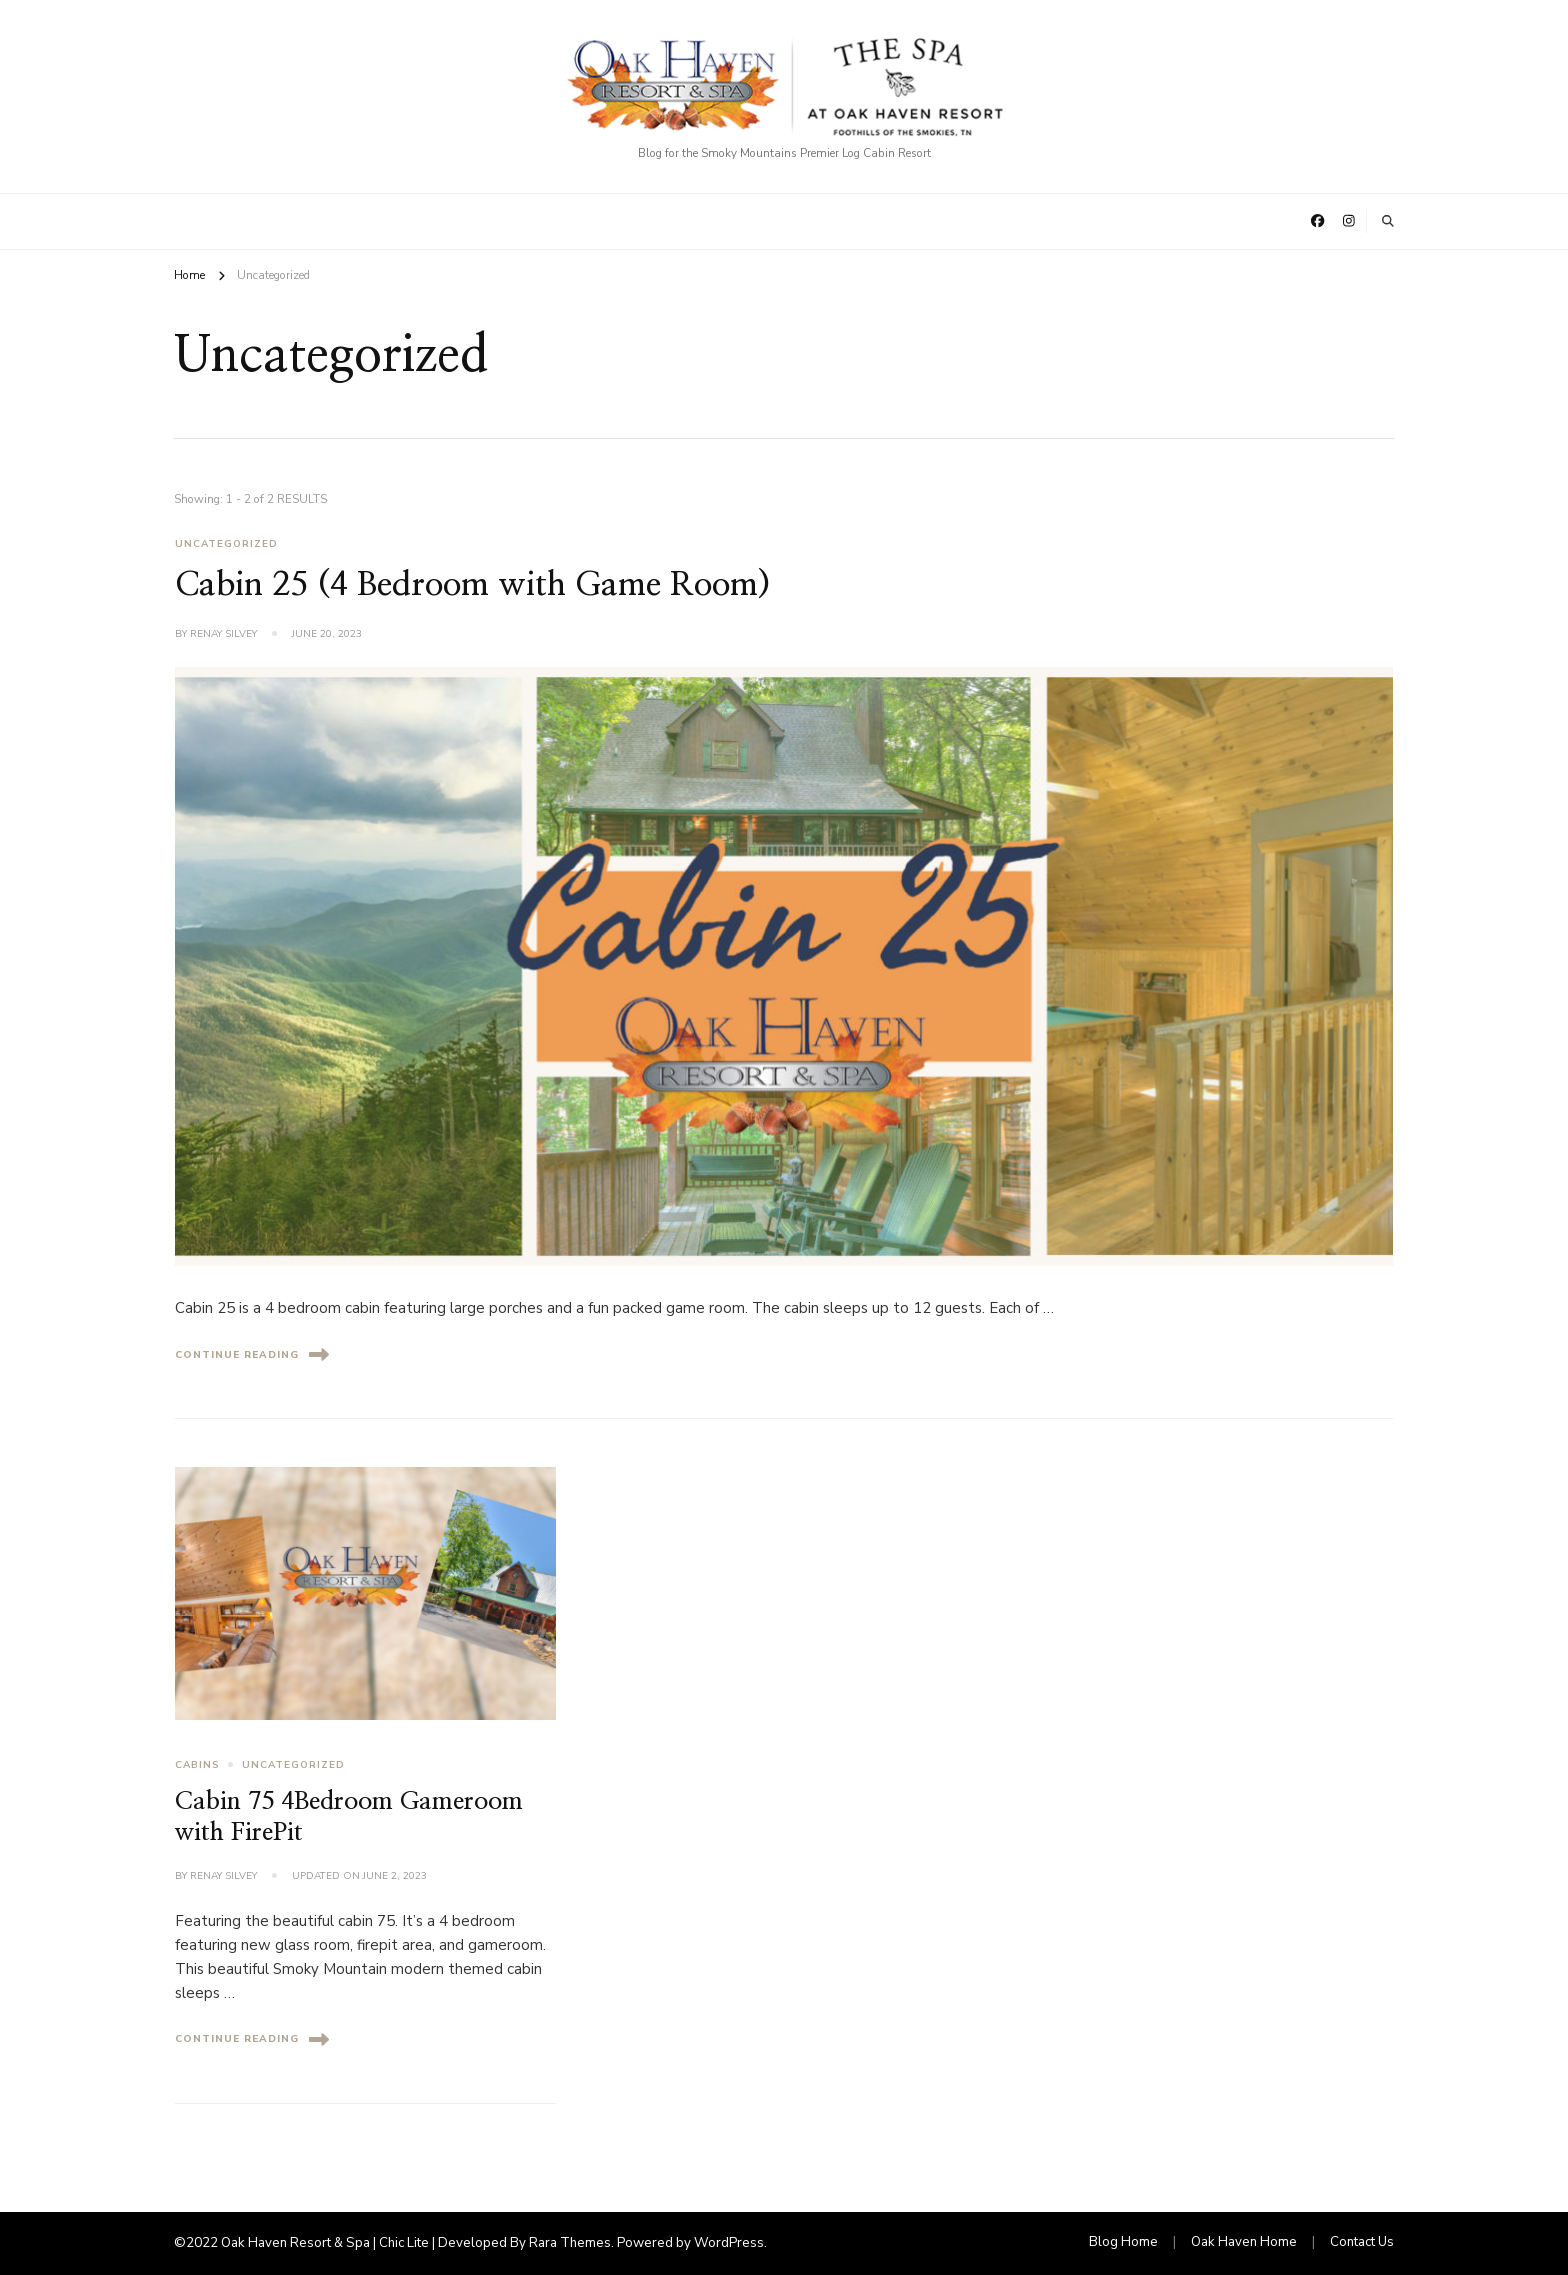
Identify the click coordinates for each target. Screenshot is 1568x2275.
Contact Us (1362, 2242)
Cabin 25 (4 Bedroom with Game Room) (473, 585)
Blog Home (1123, 2242)
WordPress (729, 2243)
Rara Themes (570, 2243)
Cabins (197, 1765)
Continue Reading (252, 1354)
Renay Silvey (223, 634)
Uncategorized (226, 544)
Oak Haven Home (1244, 2242)
